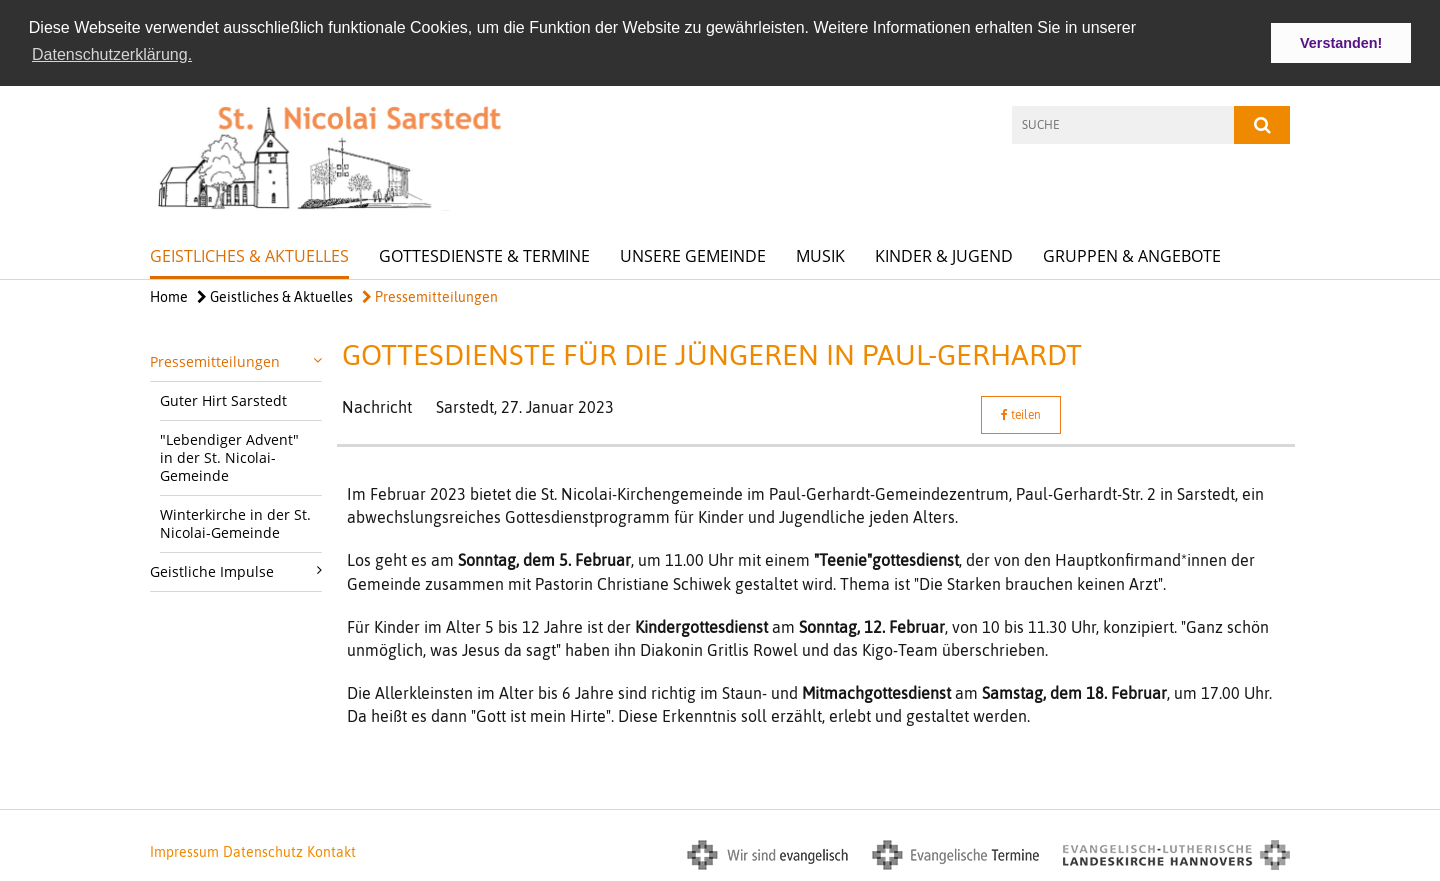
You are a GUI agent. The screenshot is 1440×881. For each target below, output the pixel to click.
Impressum (184, 850)
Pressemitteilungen (430, 296)
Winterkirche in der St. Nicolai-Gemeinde (235, 522)
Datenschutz (263, 850)
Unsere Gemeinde (693, 255)
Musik (820, 255)
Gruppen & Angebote (1132, 255)
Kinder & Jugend (944, 255)
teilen (1021, 414)
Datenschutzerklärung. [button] (112, 54)
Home (169, 296)
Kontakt (331, 850)
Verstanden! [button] (1341, 43)
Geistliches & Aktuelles (249, 255)
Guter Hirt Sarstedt (223, 399)
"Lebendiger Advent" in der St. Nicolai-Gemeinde (229, 456)
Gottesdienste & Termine (484, 255)
